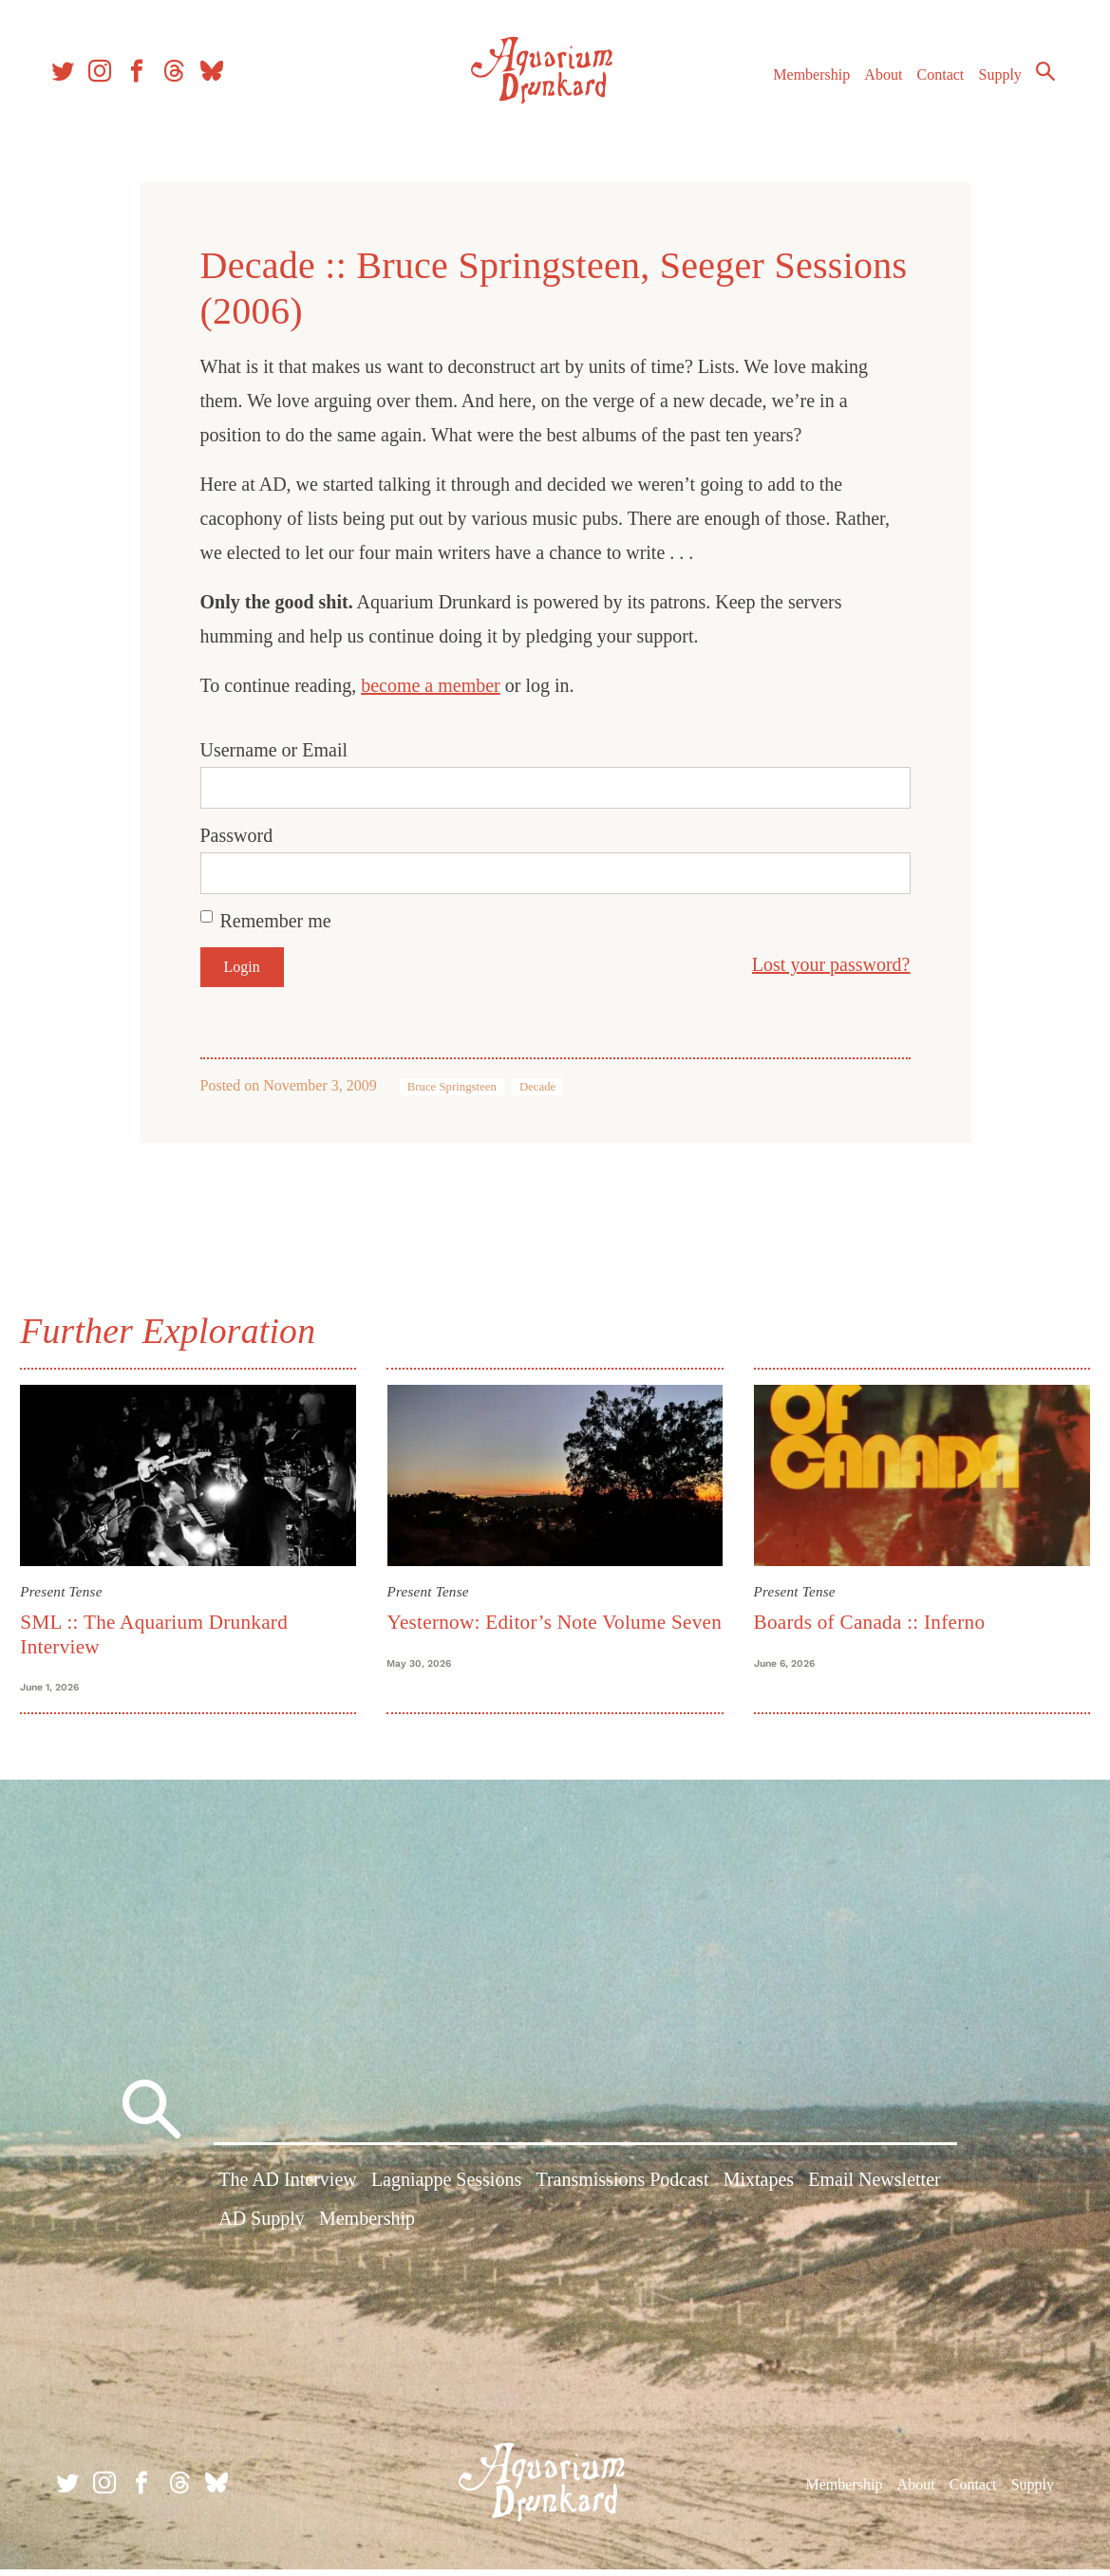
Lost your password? (831, 964)
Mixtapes (759, 2190)
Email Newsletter (874, 2190)
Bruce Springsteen (452, 1086)
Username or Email (274, 749)
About (872, 84)
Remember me (275, 920)
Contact (929, 84)
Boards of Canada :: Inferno (866, 1618)
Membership (800, 84)
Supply (989, 84)
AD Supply (261, 2229)
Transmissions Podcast (622, 2190)
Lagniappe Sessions (446, 2190)
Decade (537, 1086)
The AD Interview (287, 2190)
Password (236, 835)
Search (1034, 80)
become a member (430, 685)
